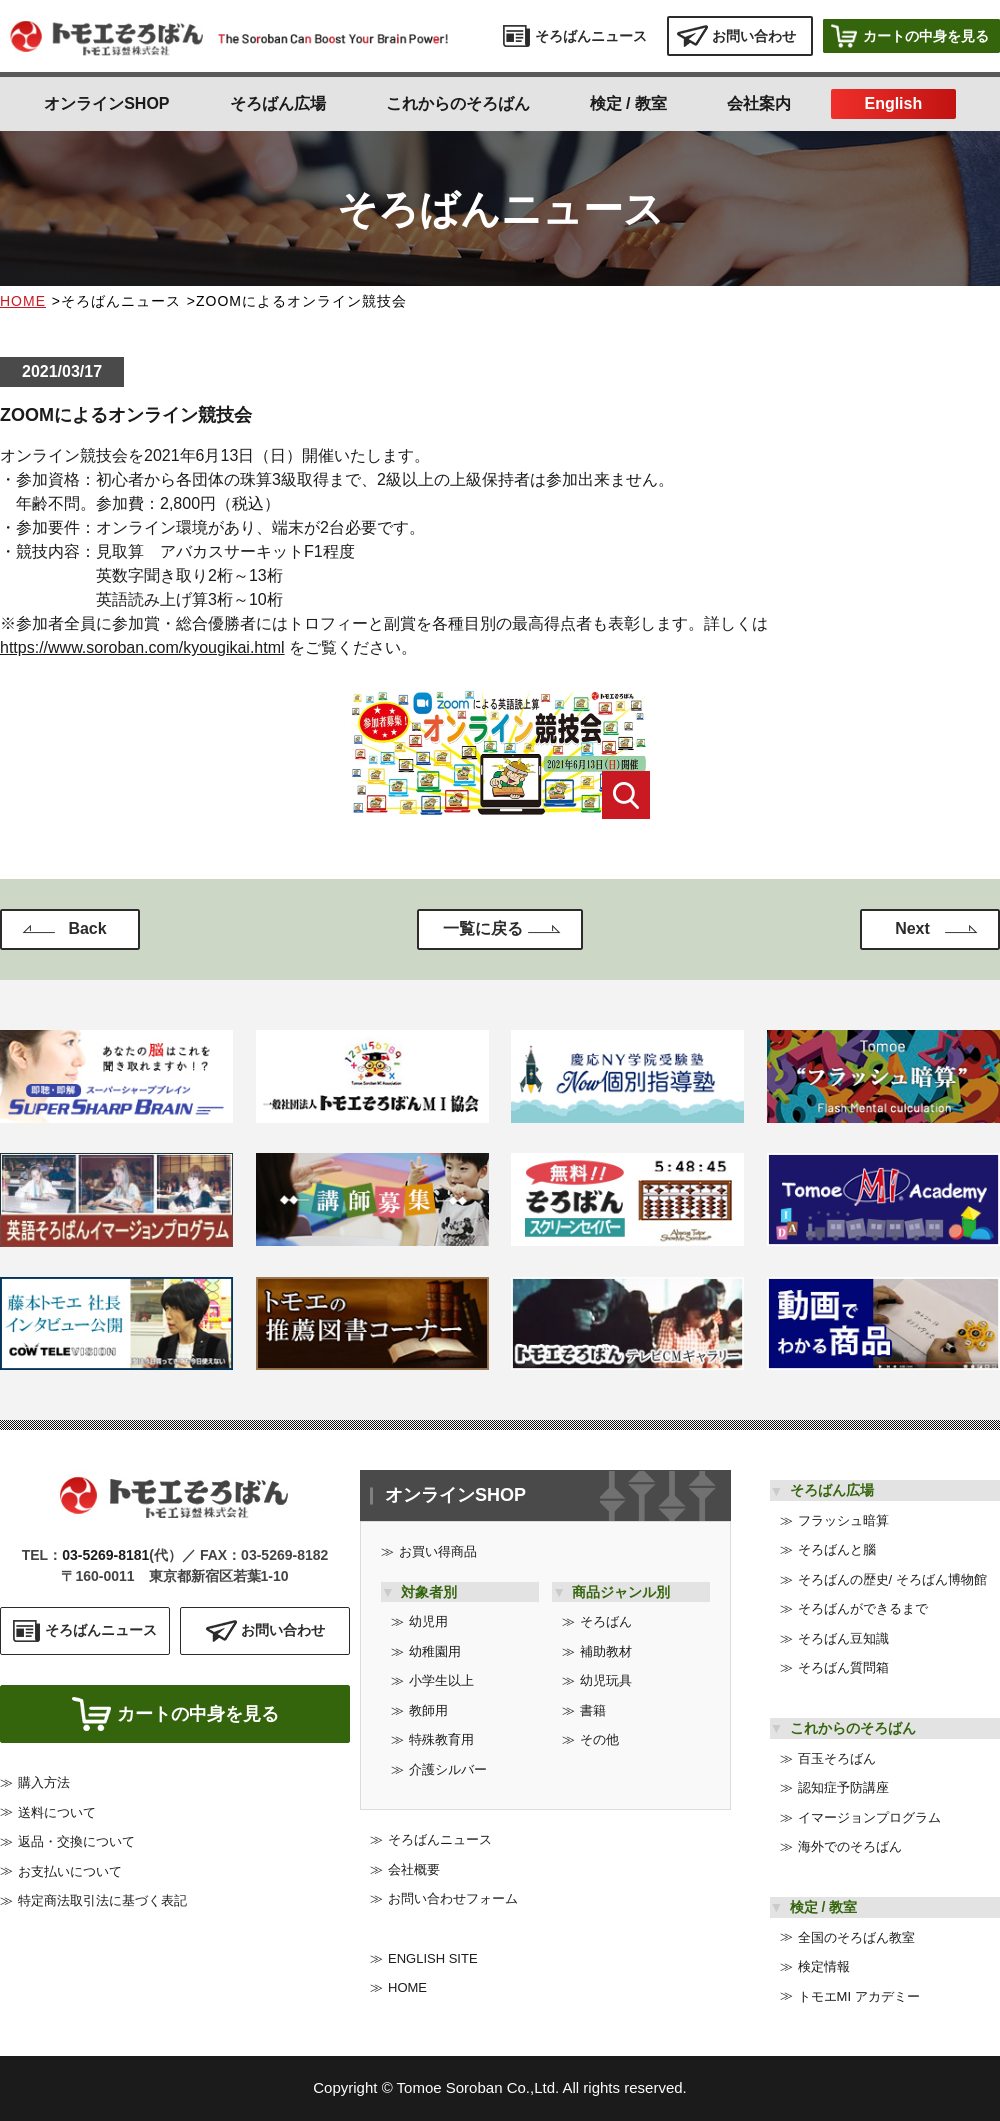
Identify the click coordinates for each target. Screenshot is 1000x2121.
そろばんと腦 (837, 1549)
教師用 (428, 1710)
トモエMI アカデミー (859, 1996)
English (893, 103)
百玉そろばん (837, 1758)
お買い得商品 (438, 1551)
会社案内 (759, 103)
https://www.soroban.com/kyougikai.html (142, 647)
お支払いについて (70, 1878)
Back (87, 928)
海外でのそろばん (850, 1846)
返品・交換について (76, 1848)
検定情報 (824, 1966)
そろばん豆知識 (843, 1638)
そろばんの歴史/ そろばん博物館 (892, 1579)
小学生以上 (441, 1680)
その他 (599, 1739)
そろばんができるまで (863, 1608)
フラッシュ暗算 (843, 1520)
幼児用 (428, 1621)
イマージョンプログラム (869, 1817)
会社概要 (414, 1869)
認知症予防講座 (843, 1787)
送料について (57, 1819)
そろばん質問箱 (843, 1667)
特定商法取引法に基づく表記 (102, 1907)
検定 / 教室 (628, 103)
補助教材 (606, 1651)
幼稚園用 (435, 1651)
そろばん (606, 1621)
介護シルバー (448, 1769)
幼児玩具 (606, 1680)
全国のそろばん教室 (856, 1937)
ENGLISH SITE (433, 1958)
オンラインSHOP (106, 103)
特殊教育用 (441, 1739)
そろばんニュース (440, 1839)
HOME (23, 301)
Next (912, 928)
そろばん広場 (278, 103)
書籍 (593, 1710)
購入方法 (44, 1789)
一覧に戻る (483, 928)
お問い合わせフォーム (453, 1898)
